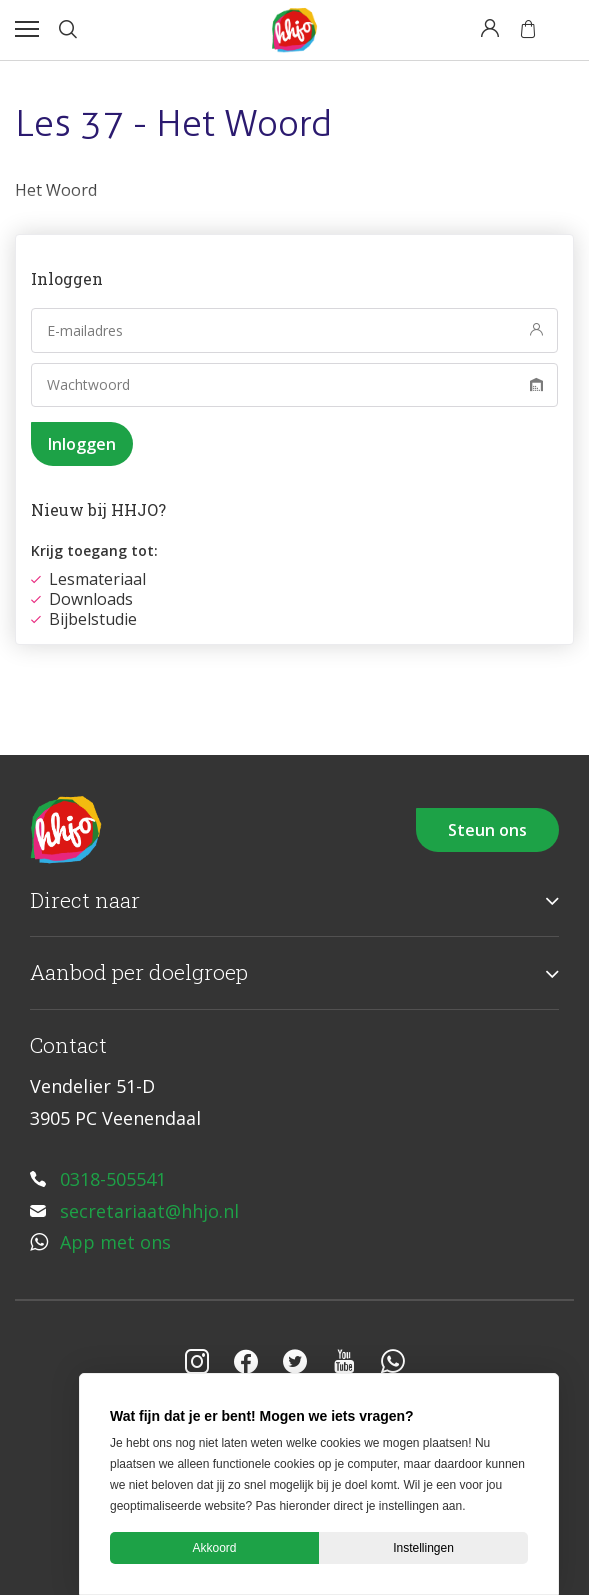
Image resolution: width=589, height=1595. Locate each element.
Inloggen (82, 444)
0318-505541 (113, 1179)
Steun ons (487, 830)
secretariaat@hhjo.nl (149, 1211)
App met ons (115, 1242)
